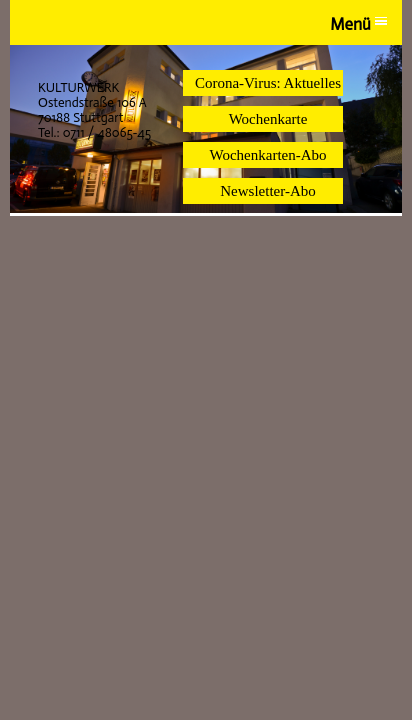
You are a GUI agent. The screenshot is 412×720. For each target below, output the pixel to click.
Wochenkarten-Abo (267, 155)
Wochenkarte (268, 119)
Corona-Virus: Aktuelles (268, 83)
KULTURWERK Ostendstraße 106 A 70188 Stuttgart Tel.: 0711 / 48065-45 (94, 110)
